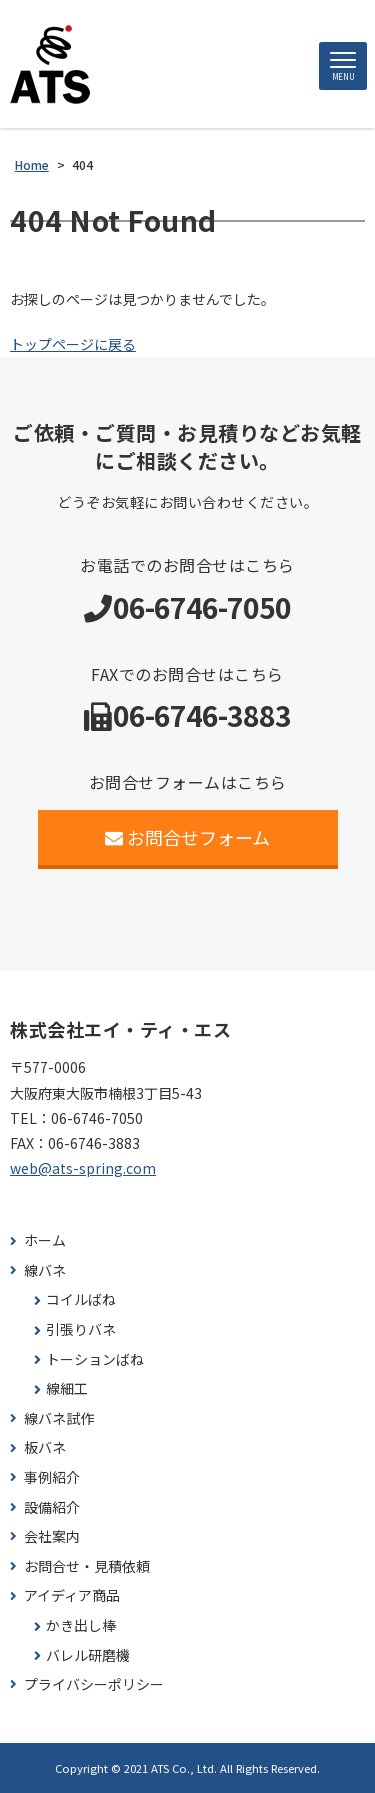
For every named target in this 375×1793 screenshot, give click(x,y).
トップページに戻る (73, 344)
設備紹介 (52, 1507)
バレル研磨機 (88, 1655)
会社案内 (52, 1536)
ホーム (45, 1240)
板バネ (45, 1447)
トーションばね (95, 1359)
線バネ (45, 1270)
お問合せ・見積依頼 (87, 1566)
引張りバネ (81, 1329)
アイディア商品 (72, 1595)
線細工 (67, 1388)
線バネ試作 (59, 1418)
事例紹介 (52, 1477)
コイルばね (81, 1299)
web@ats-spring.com (83, 1168)
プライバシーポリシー (94, 1684)
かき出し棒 (81, 1625)
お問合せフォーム (187, 837)
